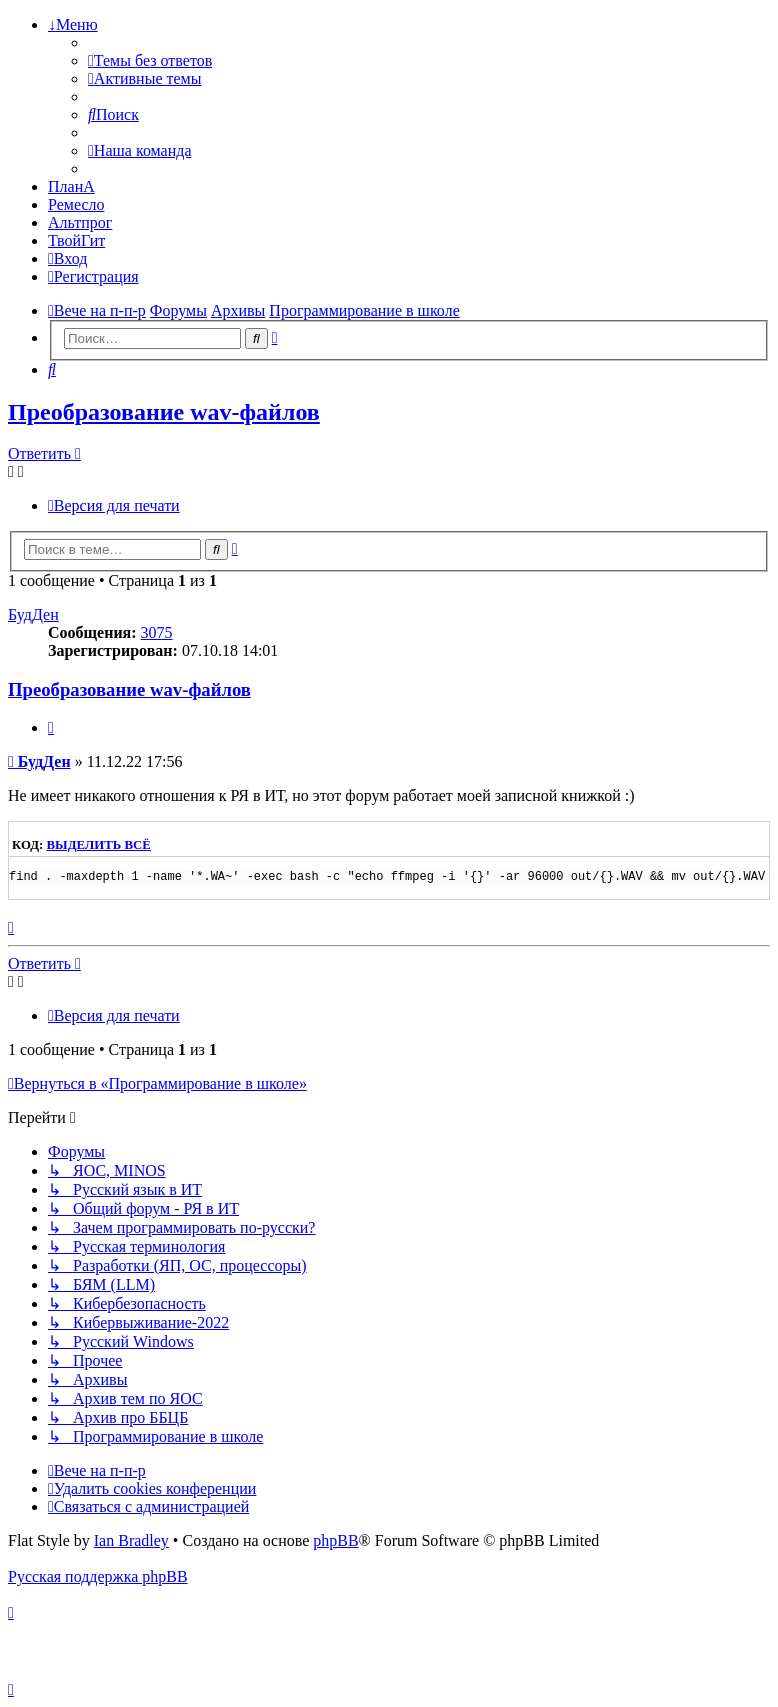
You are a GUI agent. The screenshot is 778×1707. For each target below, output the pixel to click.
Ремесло (76, 204)
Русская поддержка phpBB (98, 1576)
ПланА (71, 186)
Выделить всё (99, 845)
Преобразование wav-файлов (164, 412)
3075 (157, 632)
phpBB (335, 1540)
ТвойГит (76, 240)
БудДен (33, 614)
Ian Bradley (131, 1540)
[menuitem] (150, 60)
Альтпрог (80, 222)
